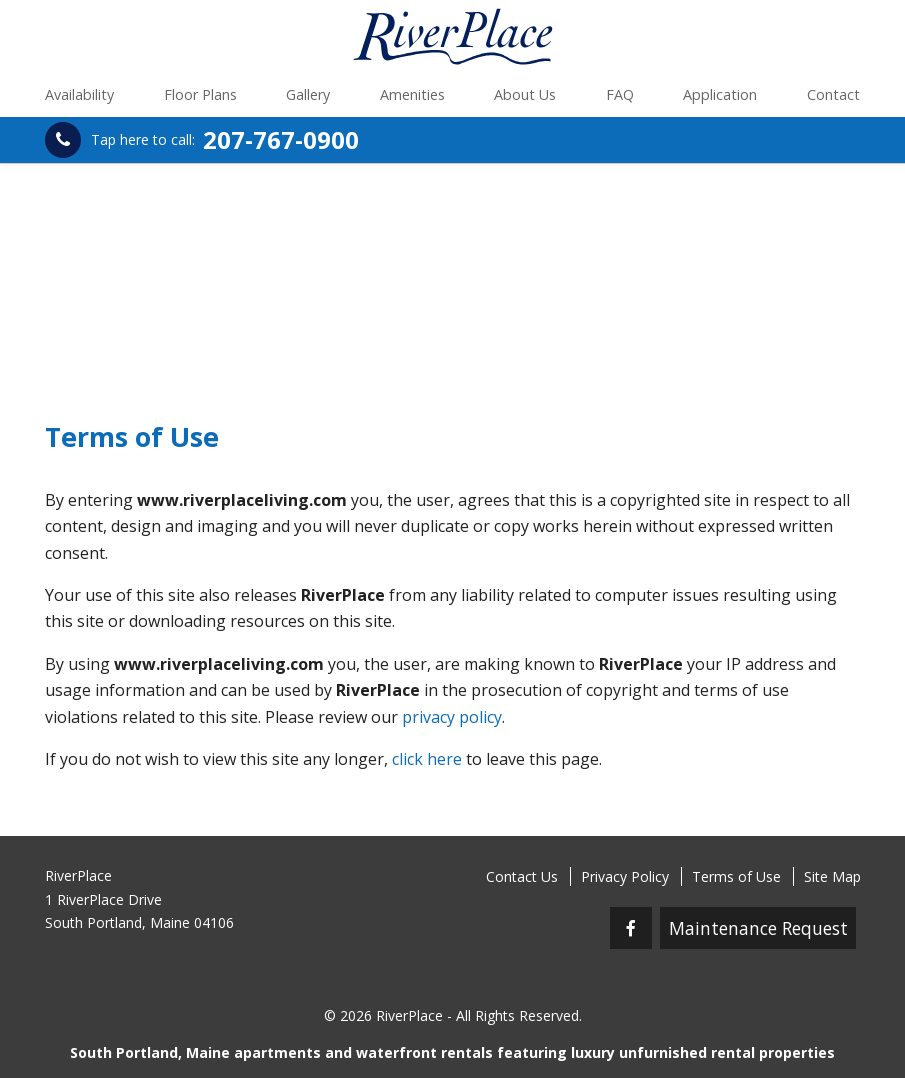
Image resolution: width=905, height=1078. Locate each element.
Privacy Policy (625, 876)
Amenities (412, 94)
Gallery (308, 94)
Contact (833, 94)
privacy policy (452, 717)
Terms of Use (736, 876)
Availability (79, 94)
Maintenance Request (758, 928)
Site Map (832, 876)
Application (720, 94)
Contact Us (522, 876)
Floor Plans (200, 94)
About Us (525, 94)
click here (427, 759)
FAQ (620, 94)
